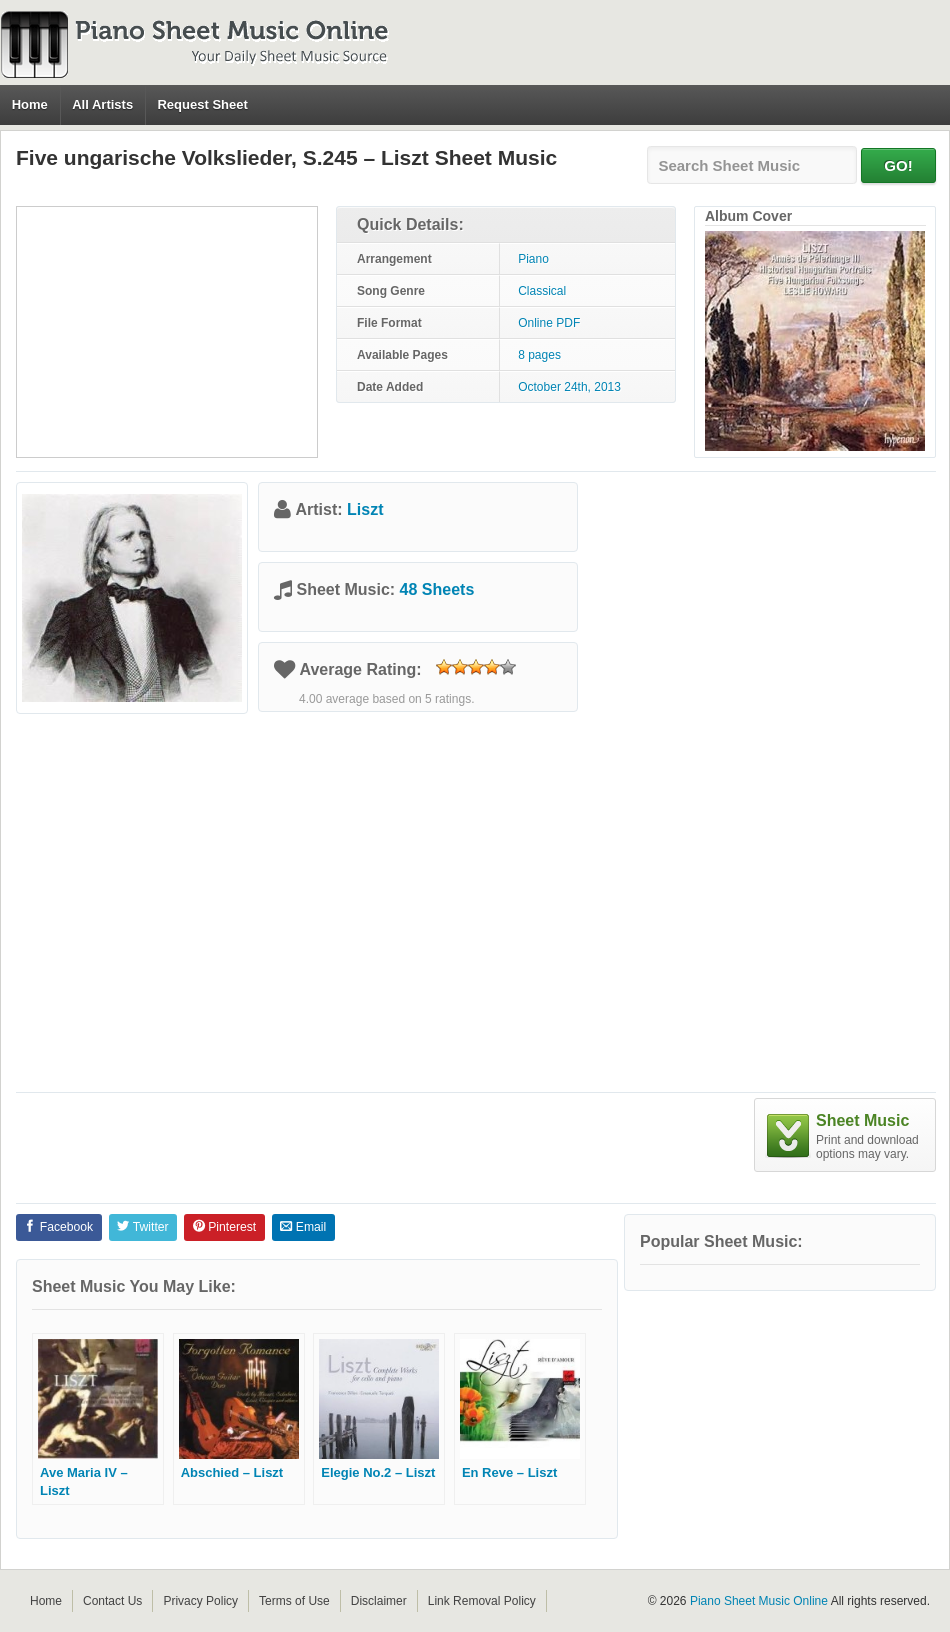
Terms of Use (294, 1601)
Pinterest (224, 1227)
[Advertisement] (167, 332)
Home (30, 104)
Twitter (142, 1227)
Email (303, 1227)
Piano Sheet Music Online (759, 1601)
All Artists (102, 104)
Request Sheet (202, 104)
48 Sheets (437, 589)
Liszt (365, 509)
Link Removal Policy (482, 1601)
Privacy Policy (200, 1601)
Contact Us (112, 1601)
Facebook (58, 1227)
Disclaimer (379, 1601)
